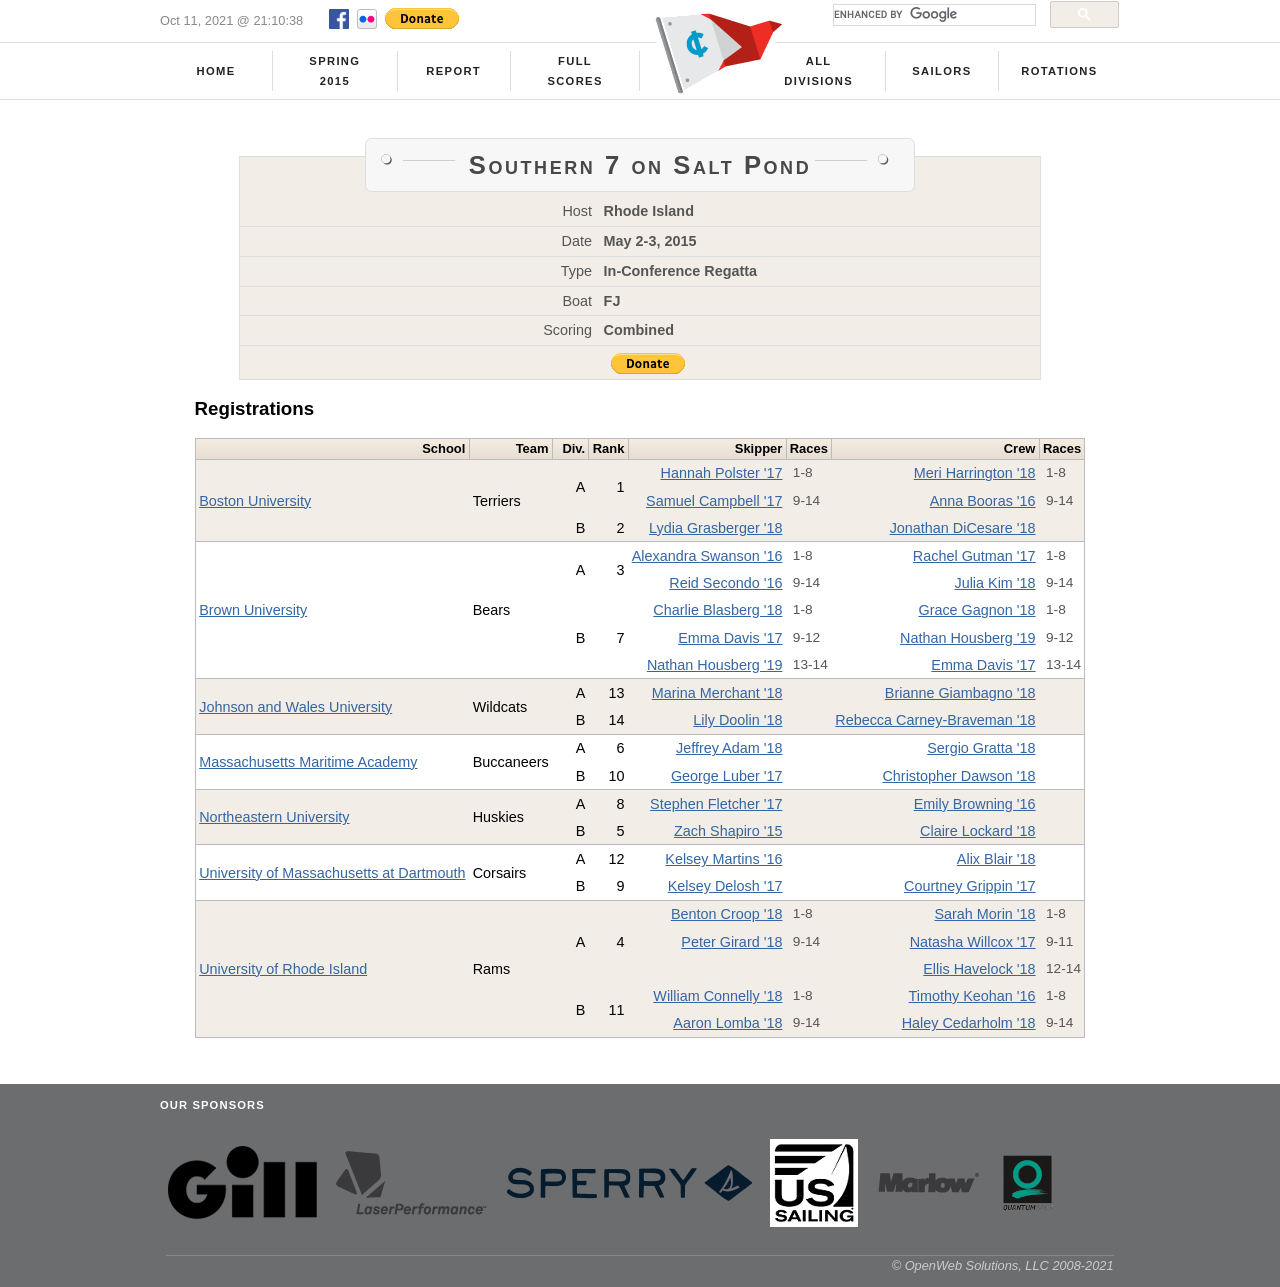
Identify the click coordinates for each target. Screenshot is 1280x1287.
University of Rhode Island (283, 969)
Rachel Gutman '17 (974, 556)
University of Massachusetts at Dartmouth (332, 873)
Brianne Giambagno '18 (960, 693)
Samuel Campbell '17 (714, 501)
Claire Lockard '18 (978, 831)
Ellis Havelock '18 (979, 969)
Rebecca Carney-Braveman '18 (935, 720)
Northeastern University (274, 817)
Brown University (253, 610)
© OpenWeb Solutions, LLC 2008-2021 (1003, 1265)
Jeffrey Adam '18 (729, 748)
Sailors (941, 71)
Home (216, 71)
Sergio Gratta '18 (981, 748)
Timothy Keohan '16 (972, 996)
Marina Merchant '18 (717, 693)
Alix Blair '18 (996, 859)
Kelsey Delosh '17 (725, 886)
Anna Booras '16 (983, 501)
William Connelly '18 (717, 996)
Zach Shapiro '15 (728, 831)
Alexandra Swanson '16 (707, 556)
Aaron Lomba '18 (727, 1023)
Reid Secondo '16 (725, 583)
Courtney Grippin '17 (970, 886)
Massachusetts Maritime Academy (308, 762)
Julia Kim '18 (994, 583)
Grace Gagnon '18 (976, 610)
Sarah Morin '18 (984, 914)
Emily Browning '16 (975, 804)
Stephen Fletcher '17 (716, 804)
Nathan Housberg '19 (968, 638)
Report (453, 71)
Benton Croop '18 (727, 914)
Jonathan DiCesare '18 (963, 528)
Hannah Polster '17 (721, 473)
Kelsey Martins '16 (723, 859)
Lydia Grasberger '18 (715, 528)
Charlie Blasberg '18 (717, 610)
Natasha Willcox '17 (973, 942)
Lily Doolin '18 (737, 720)
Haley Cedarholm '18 (969, 1023)
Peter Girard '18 (731, 942)
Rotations (1059, 71)
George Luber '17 (727, 776)
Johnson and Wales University (295, 707)
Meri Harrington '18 (975, 473)
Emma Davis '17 (730, 638)
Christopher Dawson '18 (958, 776)
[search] (932, 15)
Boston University (255, 501)
